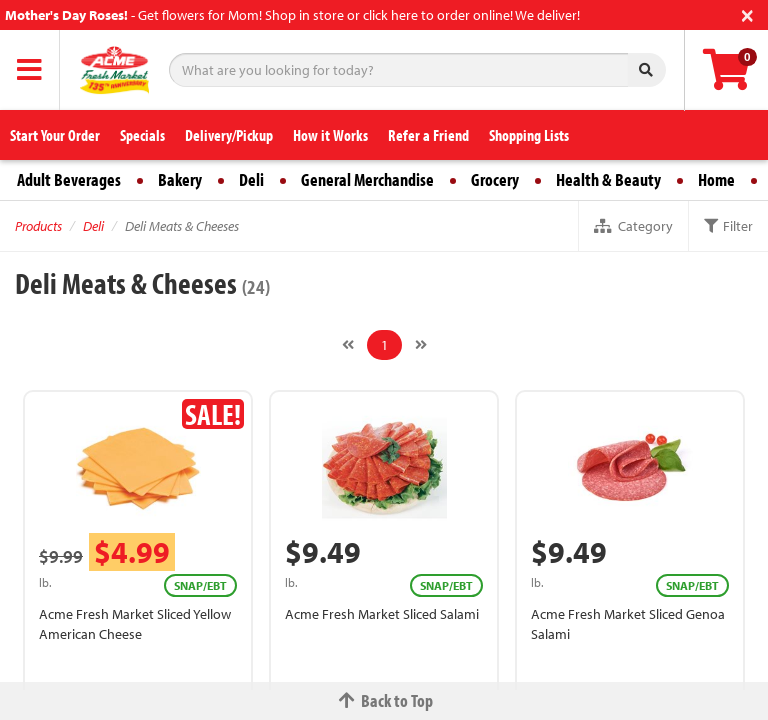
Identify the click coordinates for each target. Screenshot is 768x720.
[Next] (421, 345)
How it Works (330, 135)
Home (716, 179)
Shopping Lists (529, 135)
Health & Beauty (608, 179)
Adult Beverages (69, 179)
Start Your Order (55, 135)
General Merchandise (367, 179)
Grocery (495, 179)
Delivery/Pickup (229, 135)
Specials (142, 135)
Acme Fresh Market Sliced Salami (382, 614)
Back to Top (384, 700)
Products (38, 226)
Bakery (180, 179)
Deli (251, 179)
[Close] (747, 13)
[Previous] (348, 345)
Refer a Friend (428, 135)
